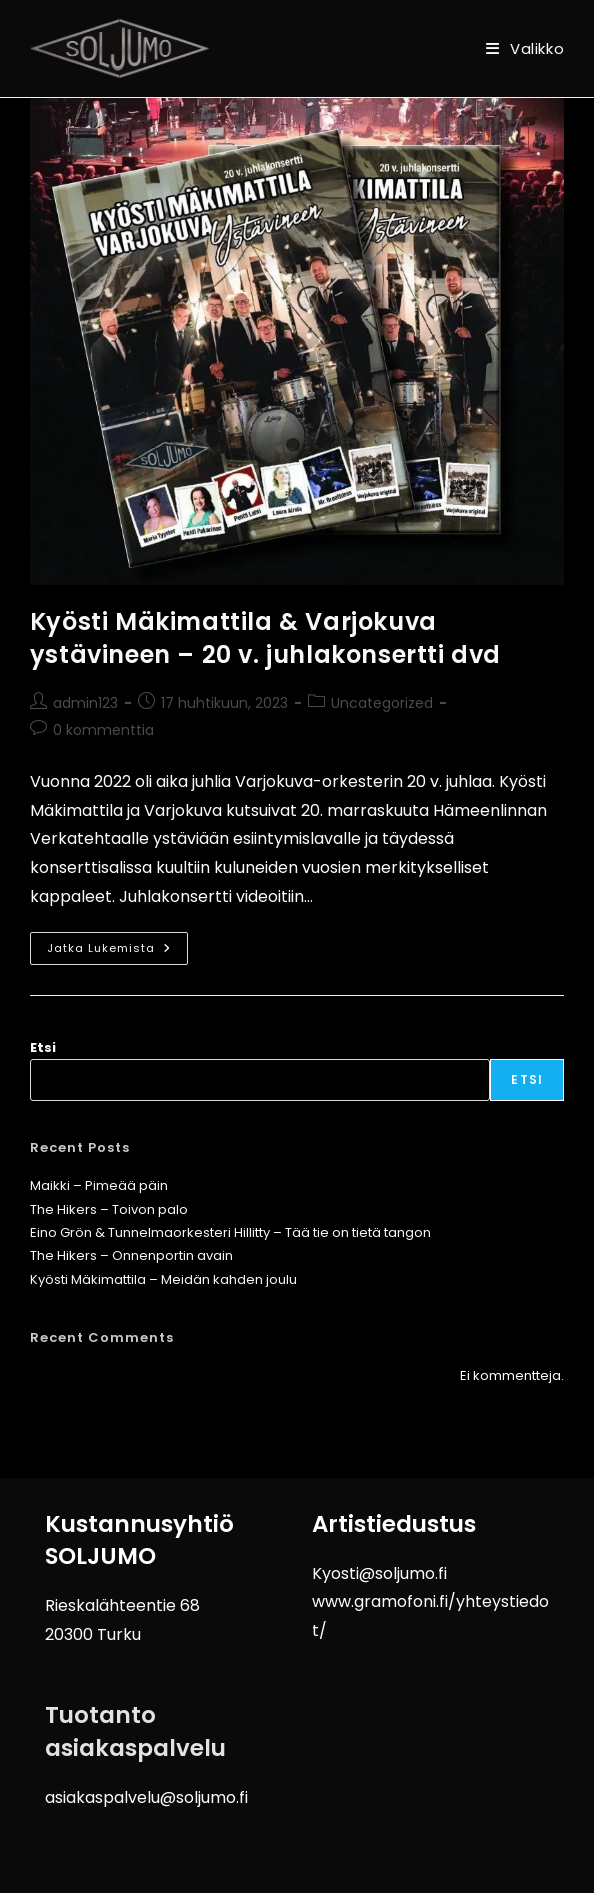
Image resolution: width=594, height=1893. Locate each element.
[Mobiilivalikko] (525, 48)
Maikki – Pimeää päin (99, 1185)
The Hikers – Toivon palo (109, 1209)
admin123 (85, 703)
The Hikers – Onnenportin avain (131, 1255)
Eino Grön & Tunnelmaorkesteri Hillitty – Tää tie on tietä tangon (230, 1232)
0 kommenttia (103, 730)
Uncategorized (382, 703)
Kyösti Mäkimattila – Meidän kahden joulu (163, 1279)
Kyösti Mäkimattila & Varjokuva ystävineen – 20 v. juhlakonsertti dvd (265, 638)
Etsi (43, 1047)
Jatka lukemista (117, 944)
